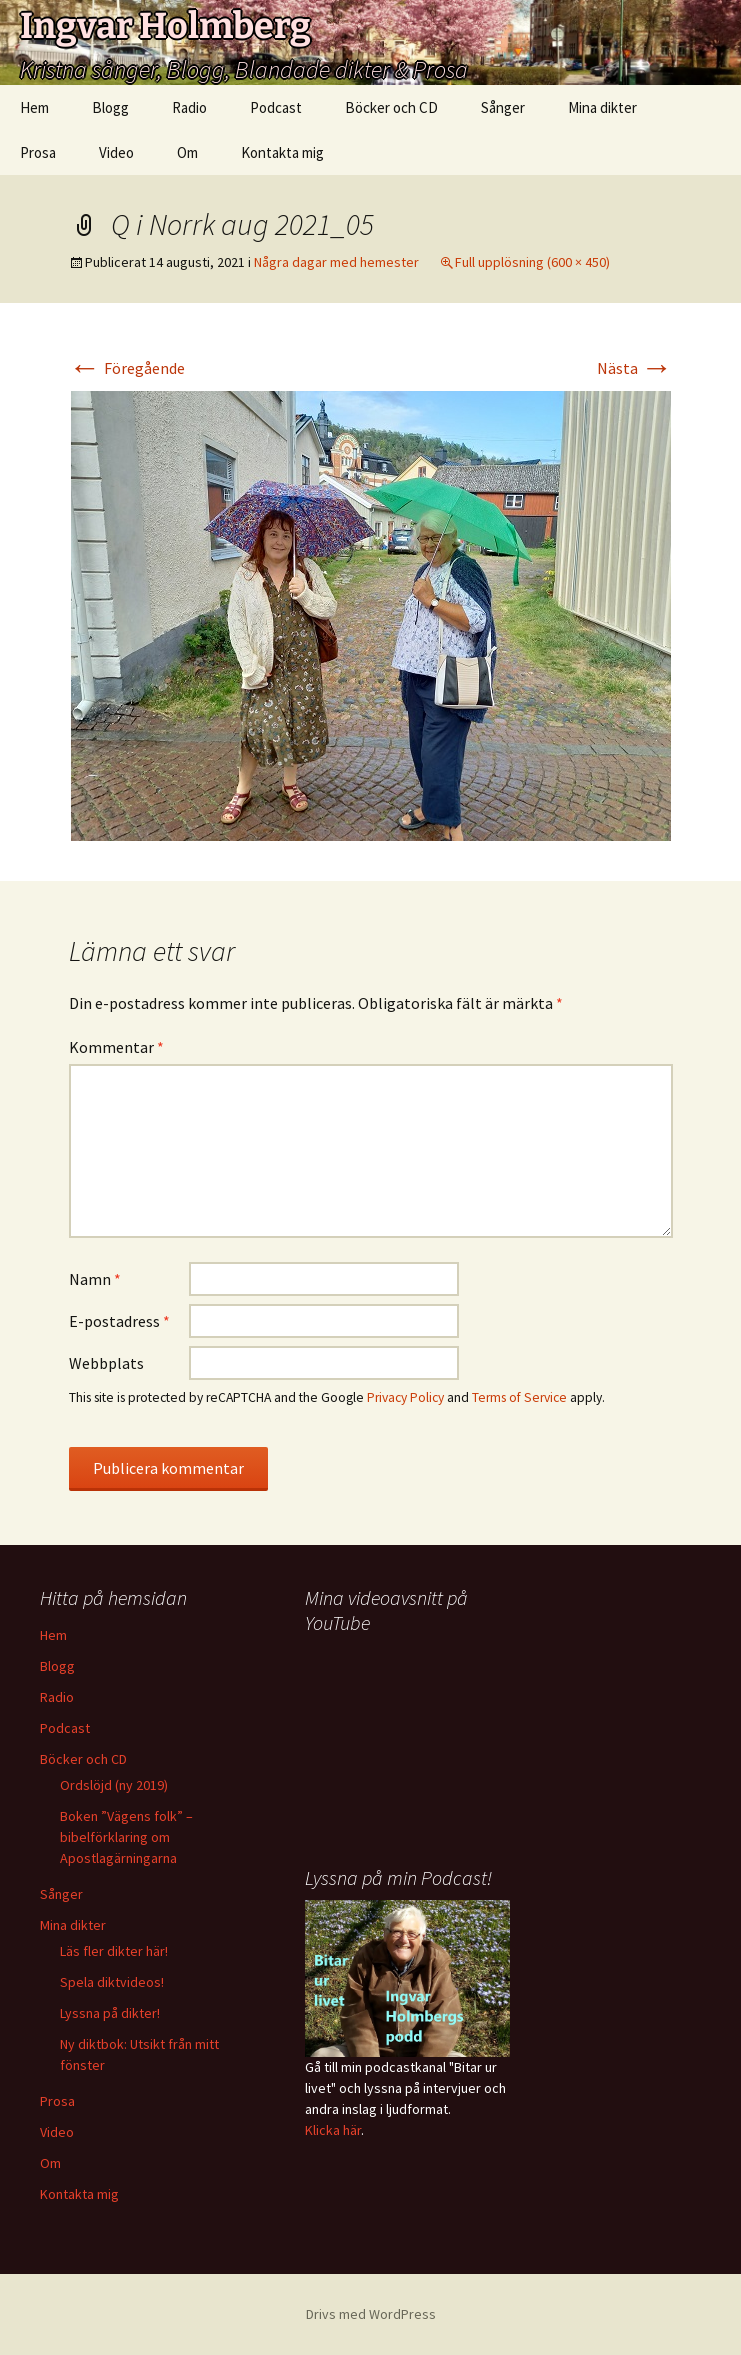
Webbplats (106, 1363)
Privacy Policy (405, 1397)
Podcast (276, 107)
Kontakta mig (282, 152)
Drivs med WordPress (371, 2314)
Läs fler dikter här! (114, 1951)
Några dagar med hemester (336, 262)
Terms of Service (519, 1397)
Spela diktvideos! (112, 1982)
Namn (95, 1279)
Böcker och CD (391, 107)
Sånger (503, 107)
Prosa (38, 152)
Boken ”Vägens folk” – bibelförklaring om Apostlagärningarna (126, 1837)
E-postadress (119, 1321)
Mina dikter (602, 107)
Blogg (110, 107)
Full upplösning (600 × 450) (532, 262)
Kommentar (116, 1047)
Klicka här (333, 2130)
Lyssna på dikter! (110, 2013)
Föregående (127, 368)
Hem (34, 107)
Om (187, 152)
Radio (189, 107)
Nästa (635, 368)
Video (116, 152)
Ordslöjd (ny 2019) (114, 1785)
